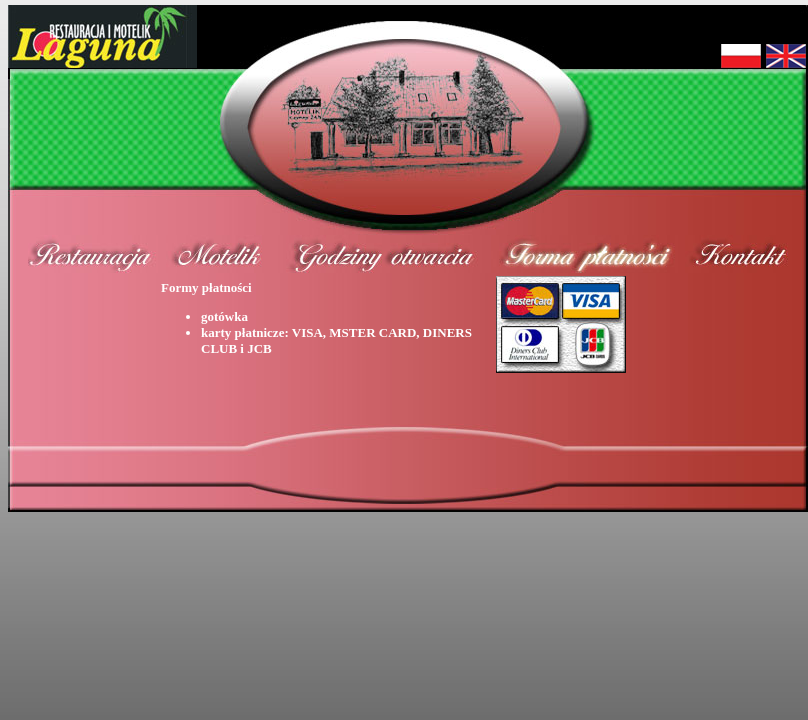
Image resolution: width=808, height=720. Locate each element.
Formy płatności (326, 318)
